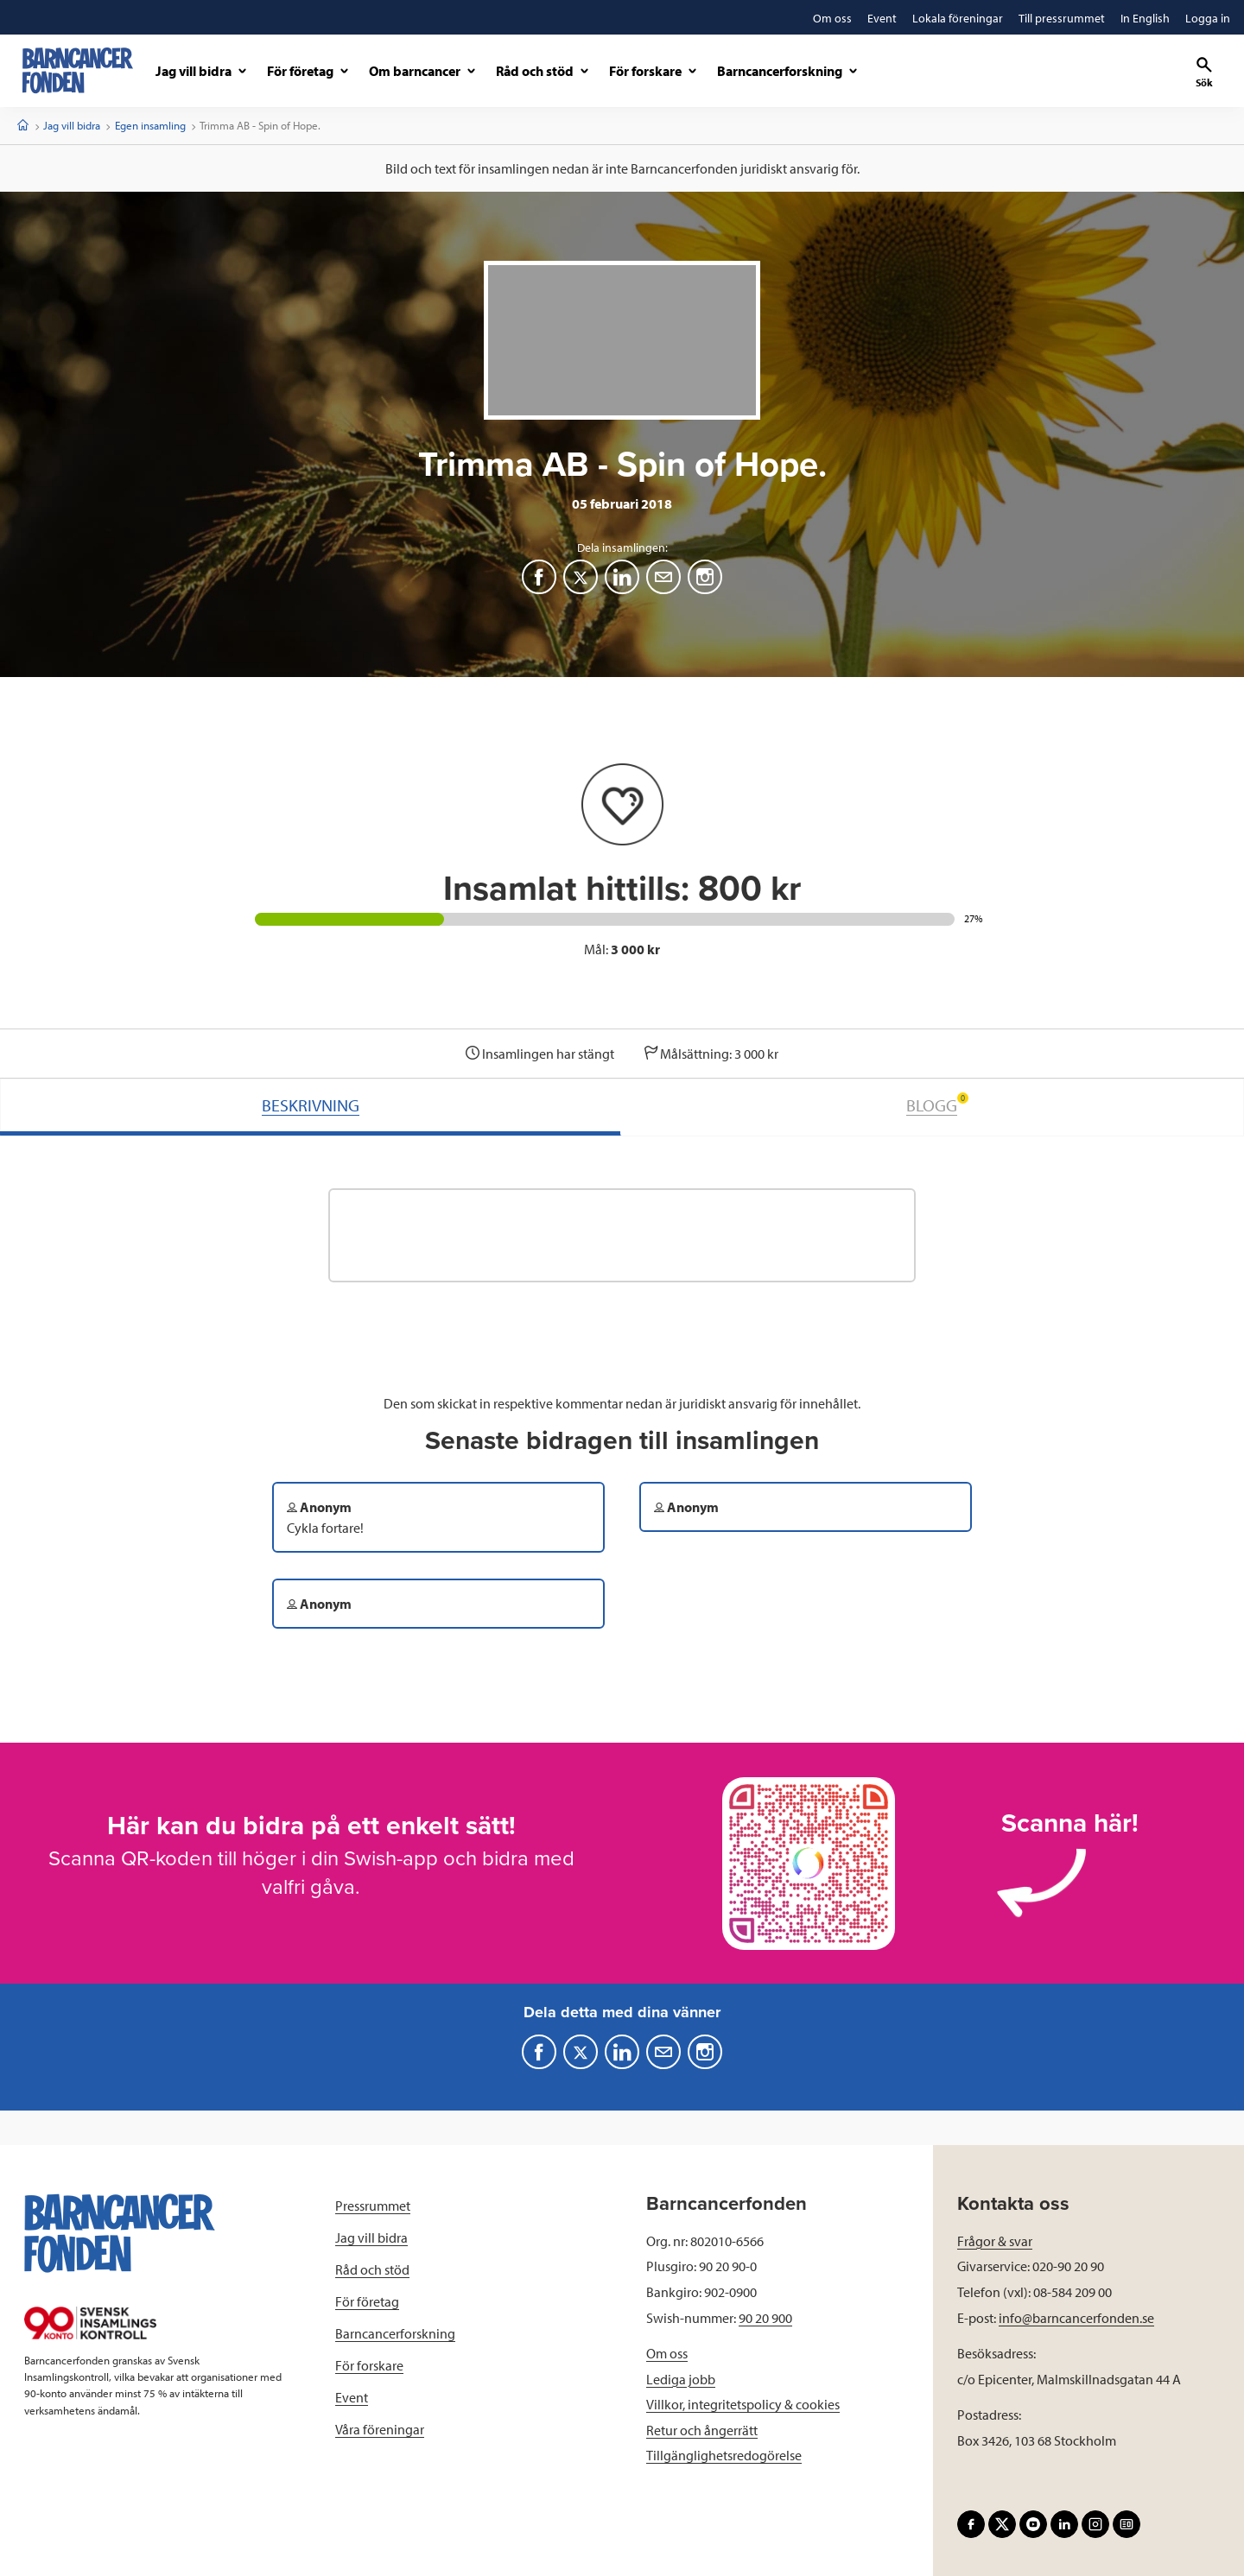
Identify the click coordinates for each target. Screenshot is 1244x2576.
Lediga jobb (680, 2379)
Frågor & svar (994, 2241)
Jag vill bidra (71, 125)
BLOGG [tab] (937, 1104)
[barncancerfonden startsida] (78, 70)
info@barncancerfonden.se (1076, 2317)
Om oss (667, 2353)
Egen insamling (150, 125)
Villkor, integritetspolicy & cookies (743, 2404)
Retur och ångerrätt (702, 2430)
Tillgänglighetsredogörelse (724, 2455)
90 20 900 (765, 2317)
